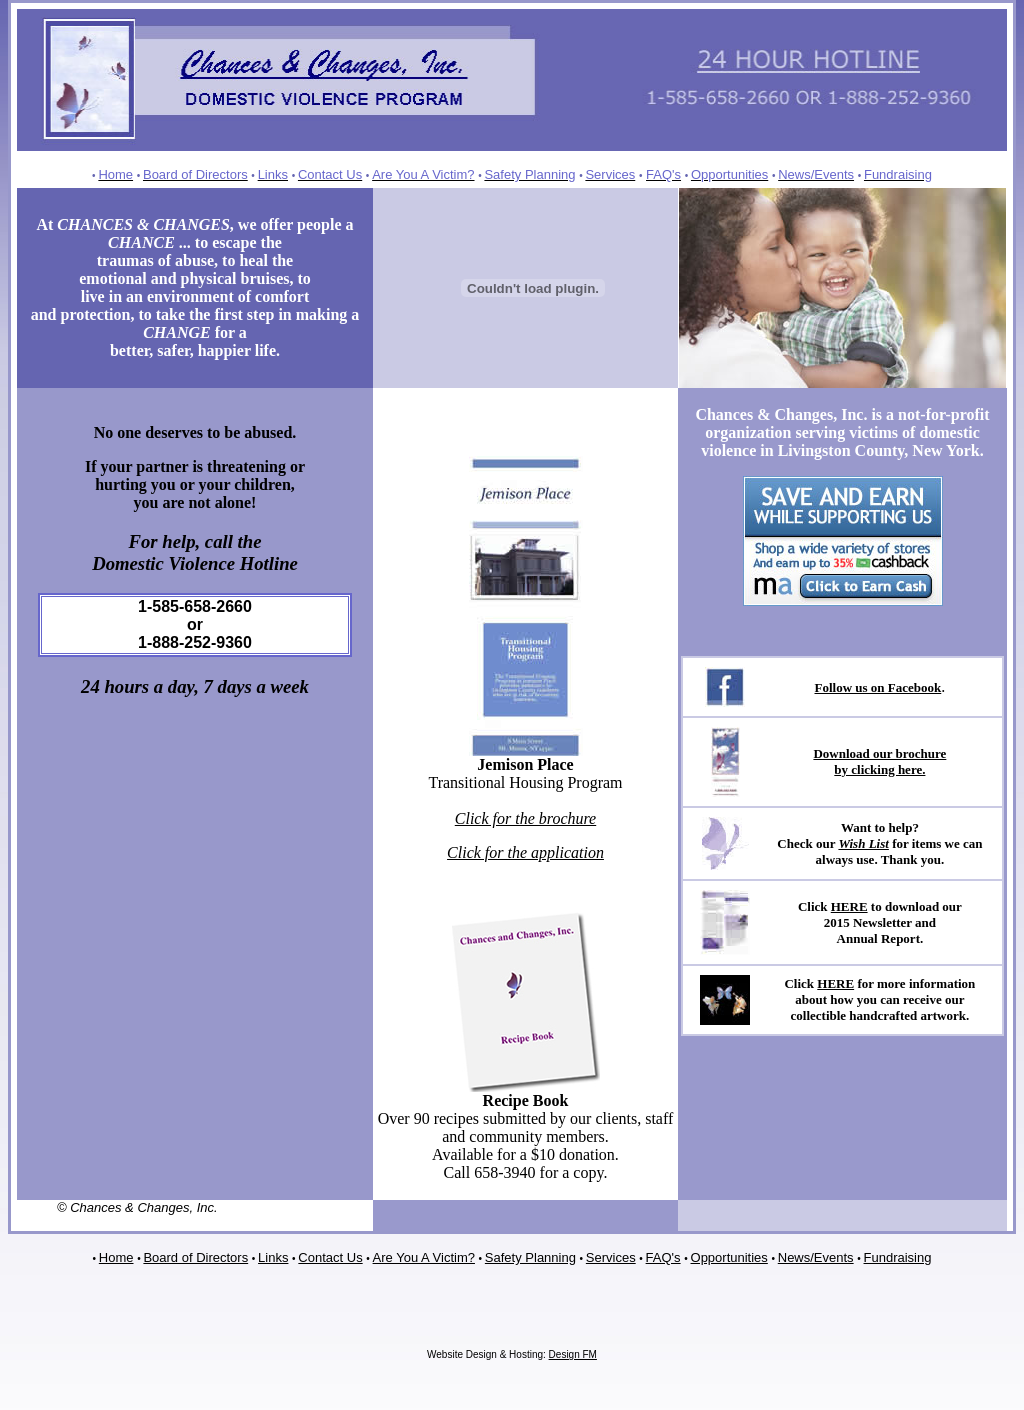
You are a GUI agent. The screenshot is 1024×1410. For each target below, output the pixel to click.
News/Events (816, 1257)
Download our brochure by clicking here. (879, 761)
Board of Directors (195, 1257)
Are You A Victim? (424, 1257)
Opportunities (729, 1257)
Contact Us (330, 1257)
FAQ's (663, 1257)
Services (611, 1257)
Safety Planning (530, 1257)
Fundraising (898, 1257)
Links (273, 1257)
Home (116, 1257)
